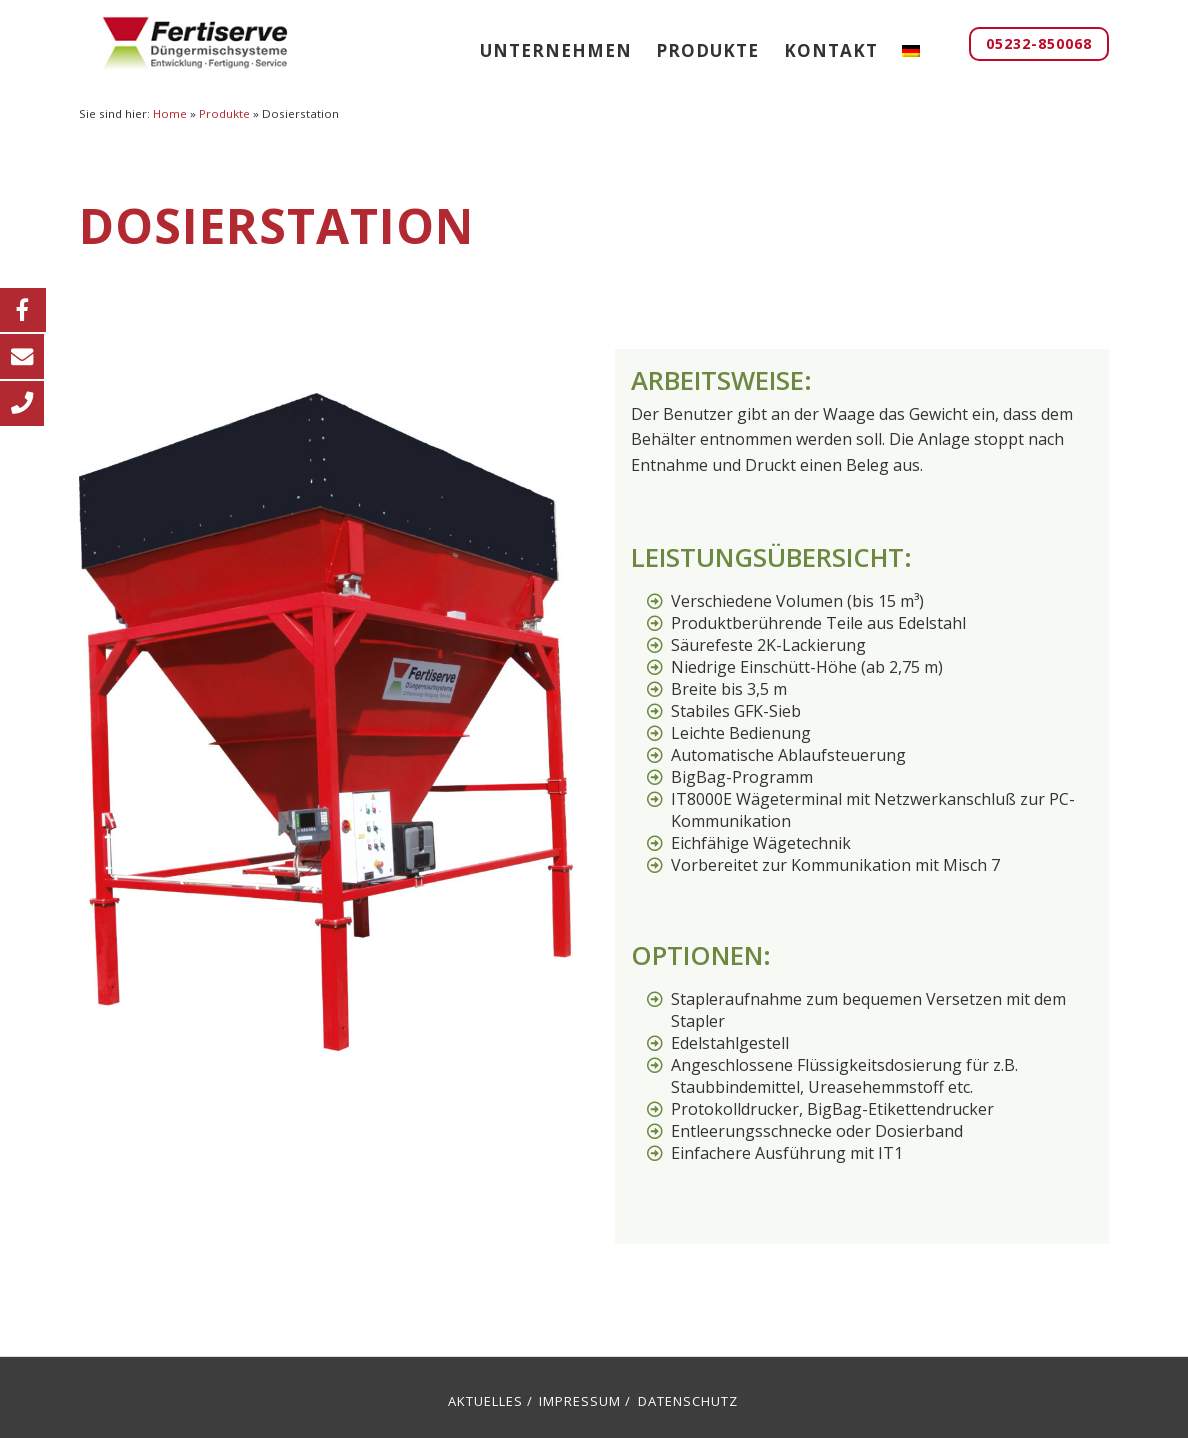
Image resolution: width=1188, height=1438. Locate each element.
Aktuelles (485, 1401)
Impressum (580, 1401)
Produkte (707, 50)
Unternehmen (556, 50)
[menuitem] (911, 50)
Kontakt (831, 50)
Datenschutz (688, 1401)
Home (170, 113)
